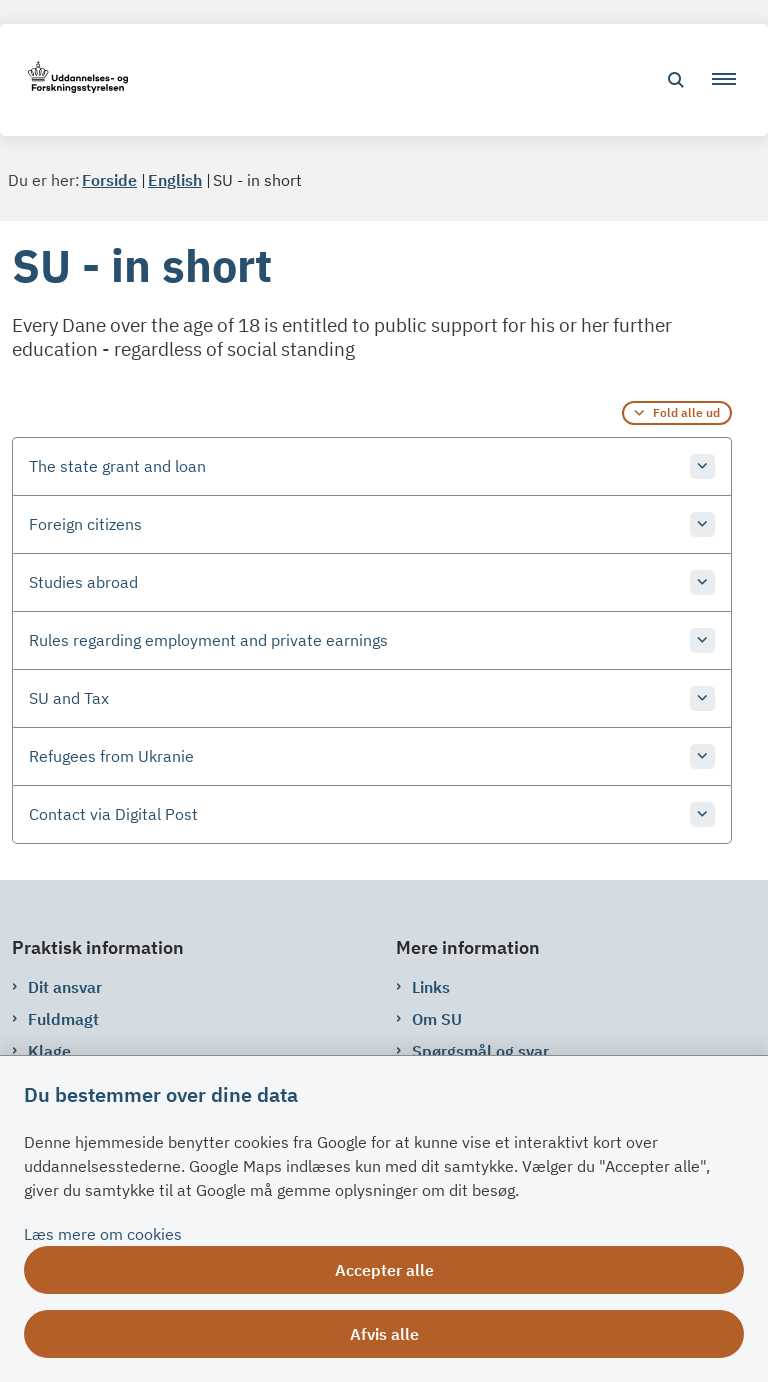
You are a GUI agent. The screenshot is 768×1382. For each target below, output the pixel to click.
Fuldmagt (63, 1019)
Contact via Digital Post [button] (113, 814)
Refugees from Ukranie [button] (111, 756)
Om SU (437, 1019)
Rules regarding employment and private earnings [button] (208, 640)
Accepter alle (384, 1270)
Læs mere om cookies (103, 1234)
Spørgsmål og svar (480, 1051)
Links (431, 987)
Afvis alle (384, 1334)
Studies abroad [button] (83, 582)
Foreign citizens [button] (85, 524)
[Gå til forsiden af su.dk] (72, 80)
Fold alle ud (686, 412)
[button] (732, 80)
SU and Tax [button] (69, 698)
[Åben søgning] (676, 80)
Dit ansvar (65, 987)
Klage (49, 1051)
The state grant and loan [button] (117, 466)
